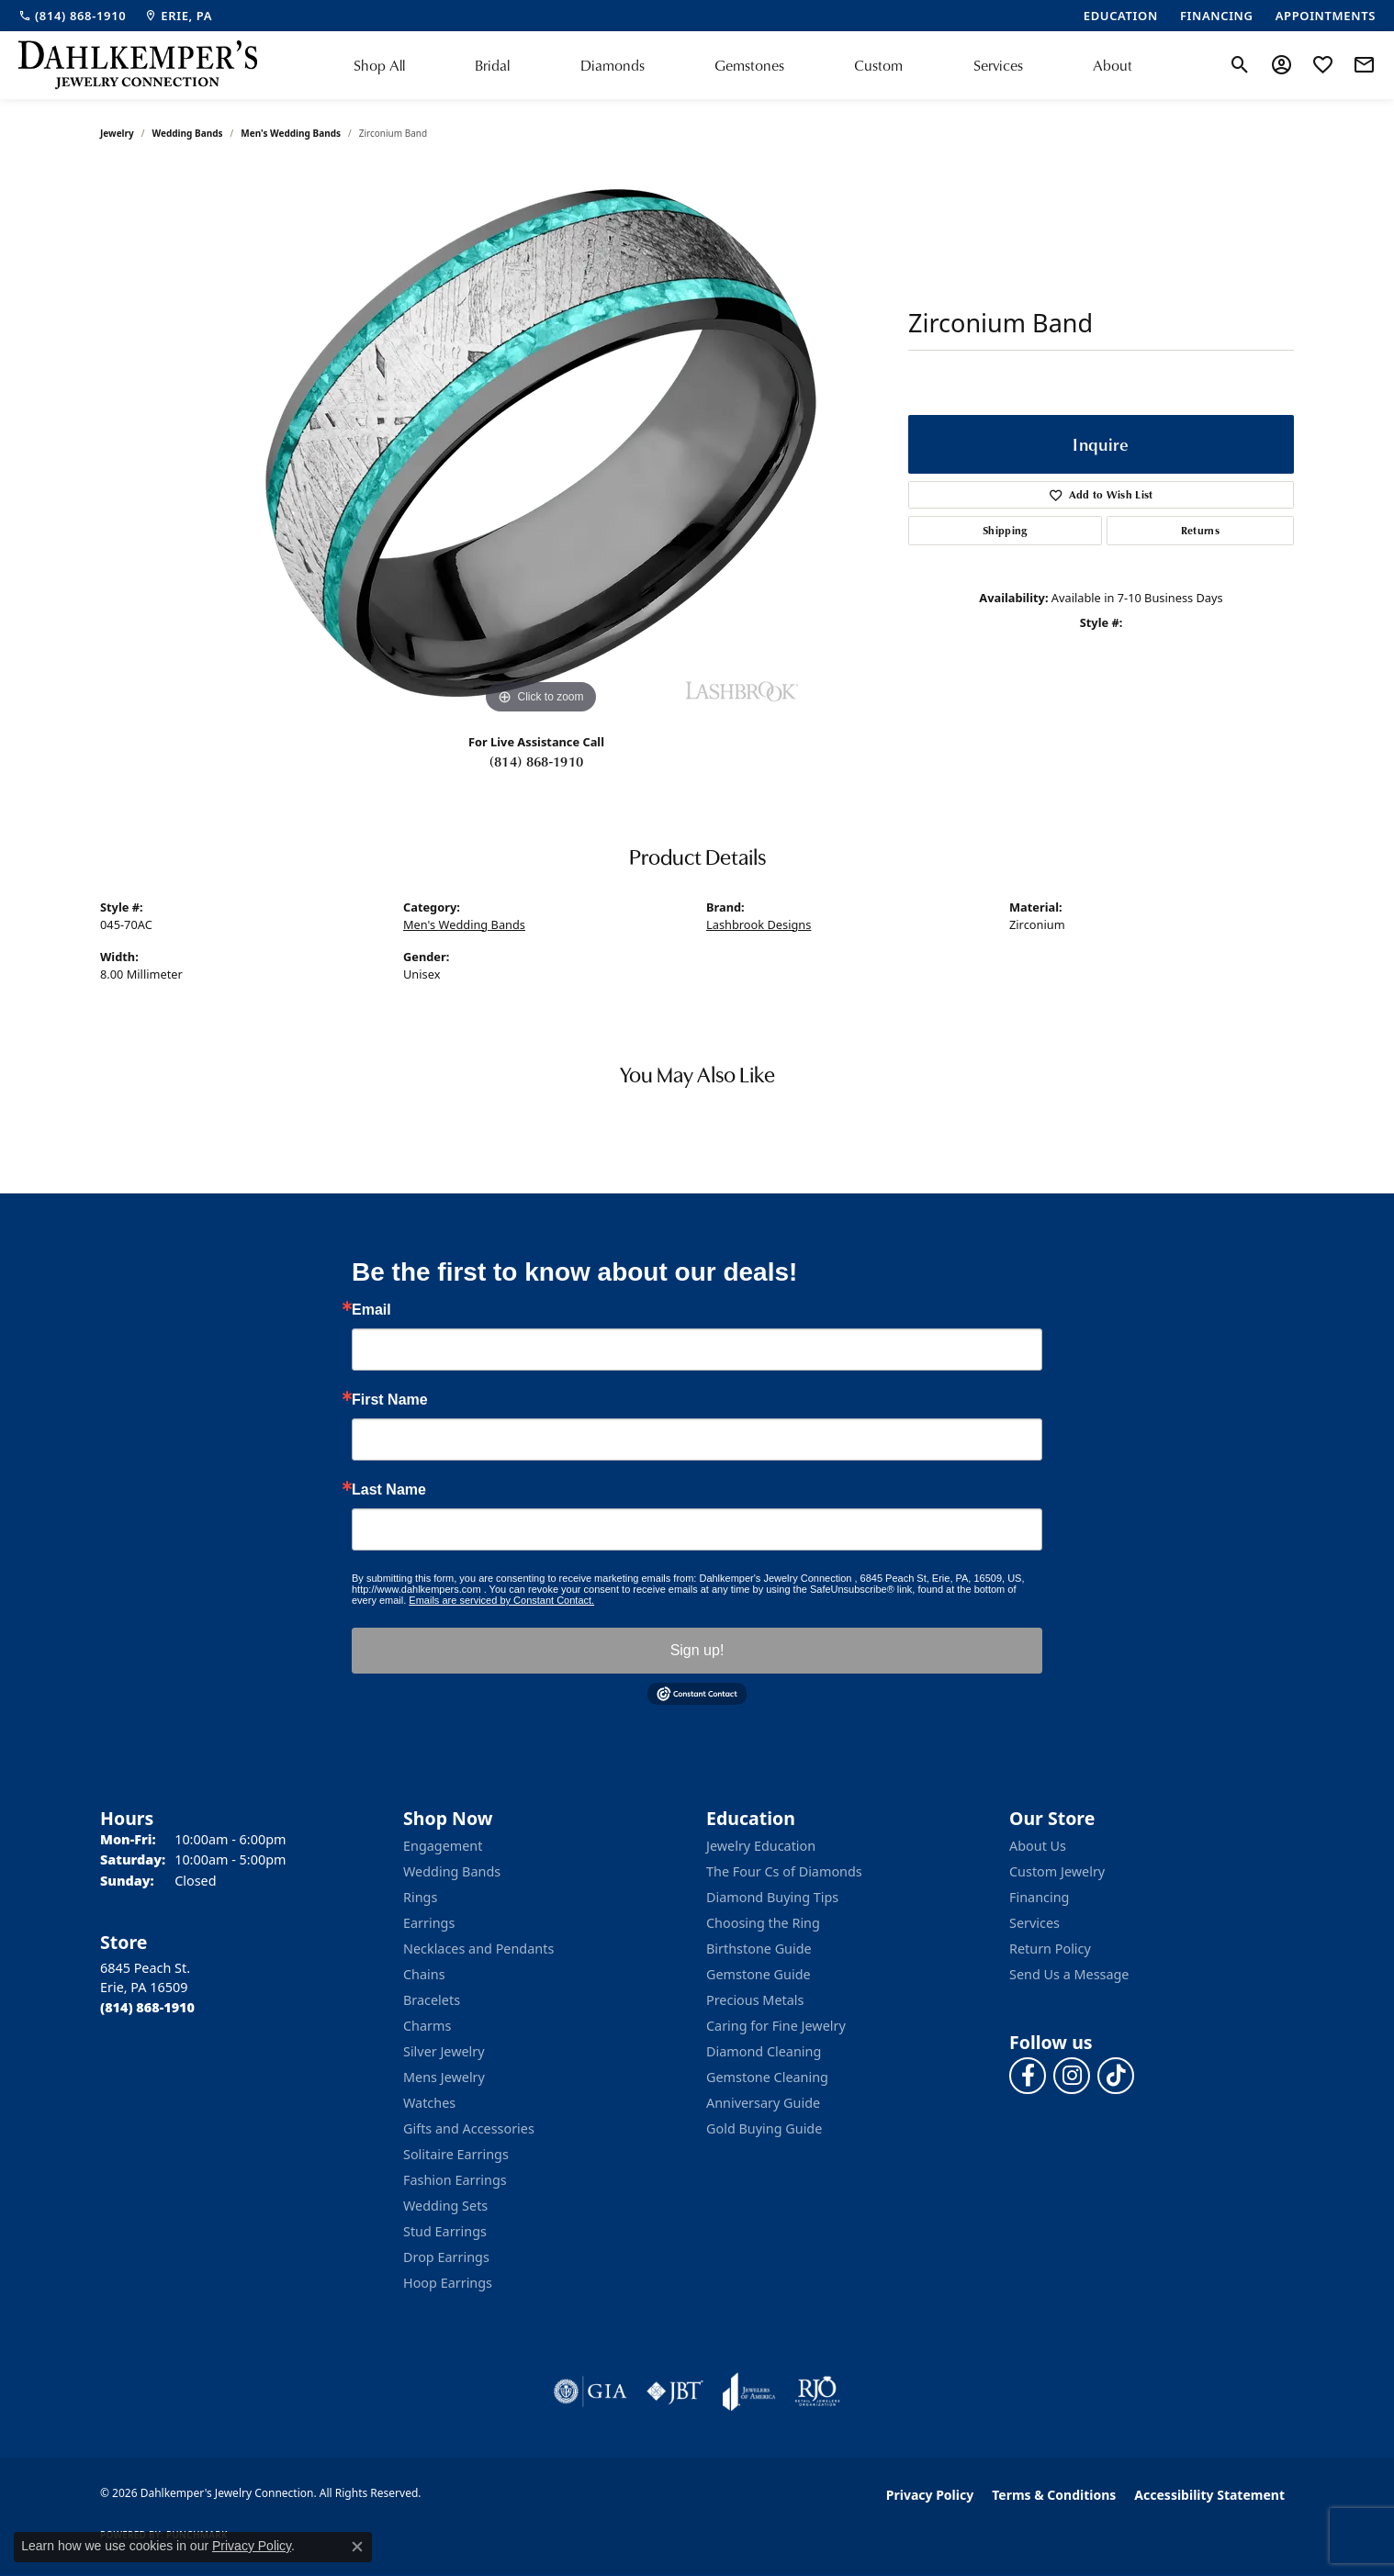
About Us (1037, 1845)
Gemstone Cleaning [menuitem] (767, 2077)
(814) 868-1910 (536, 761)
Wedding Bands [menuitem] (451, 1871)
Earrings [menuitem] (429, 1923)
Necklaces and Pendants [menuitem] (478, 1948)
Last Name (389, 1490)
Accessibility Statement (1209, 2494)
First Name (390, 1400)
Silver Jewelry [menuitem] (444, 2051)
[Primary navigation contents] (743, 65)
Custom (878, 65)
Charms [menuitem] (427, 2025)
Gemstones (749, 65)
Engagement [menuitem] (442, 1845)
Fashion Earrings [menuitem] (455, 2180)
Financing (1039, 1897)
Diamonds (612, 65)
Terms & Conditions (1054, 2494)
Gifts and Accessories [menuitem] (468, 2128)
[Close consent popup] (357, 2546)
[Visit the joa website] (749, 2391)
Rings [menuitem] (420, 1897)
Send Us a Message (1069, 1974)
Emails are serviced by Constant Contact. (501, 1600)
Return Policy (1050, 1948)
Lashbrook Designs (758, 924)
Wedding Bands (187, 133)
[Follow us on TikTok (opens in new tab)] (1115, 2075)
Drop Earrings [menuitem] (446, 2257)
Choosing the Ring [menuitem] (763, 1923)
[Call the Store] (147, 2007)
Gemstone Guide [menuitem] (758, 1974)
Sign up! (697, 1650)
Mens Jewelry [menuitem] (444, 2077)
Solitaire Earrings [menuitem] (456, 2154)
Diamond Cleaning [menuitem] (763, 2051)
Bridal (492, 65)
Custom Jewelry (1057, 1871)
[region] (540, 443)
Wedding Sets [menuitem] (445, 2205)
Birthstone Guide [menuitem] (759, 1948)
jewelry (117, 133)
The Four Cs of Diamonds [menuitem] (784, 1871)
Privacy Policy (929, 2494)
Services (998, 65)
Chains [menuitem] (424, 1974)
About (1112, 65)
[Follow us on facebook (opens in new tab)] (1027, 2075)
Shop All (379, 65)
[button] (1240, 65)
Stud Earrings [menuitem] (445, 2231)
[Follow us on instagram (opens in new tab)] (1071, 2075)
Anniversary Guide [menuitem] (763, 2102)
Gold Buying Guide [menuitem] (764, 2128)
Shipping (1005, 530)
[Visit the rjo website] (817, 2391)
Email (371, 1310)
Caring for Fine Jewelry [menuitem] (776, 2025)
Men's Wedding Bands (291, 133)
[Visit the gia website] (590, 2391)
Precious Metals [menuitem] (755, 2000)
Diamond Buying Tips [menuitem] (772, 1897)
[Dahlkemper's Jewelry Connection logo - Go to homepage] (137, 65)
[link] (72, 15)
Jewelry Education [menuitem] (760, 1845)
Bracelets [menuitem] (431, 2000)
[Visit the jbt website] (675, 2391)
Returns (1200, 530)
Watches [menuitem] (429, 2102)
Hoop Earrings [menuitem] (447, 2282)
